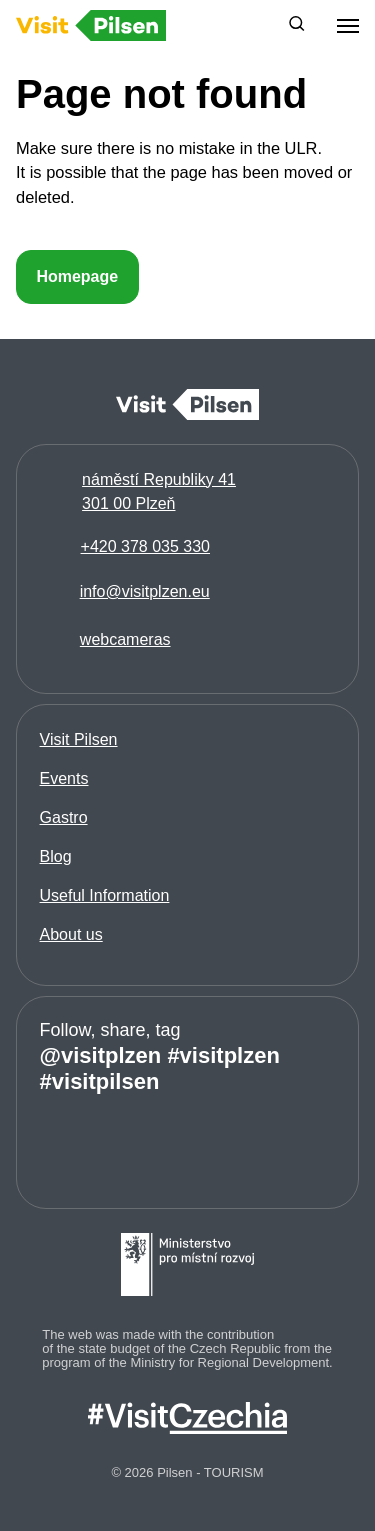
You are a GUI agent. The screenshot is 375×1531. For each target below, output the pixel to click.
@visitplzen (101, 1055)
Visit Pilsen (79, 739)
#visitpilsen (100, 1081)
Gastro (64, 817)
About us (71, 934)
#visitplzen (223, 1055)
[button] (297, 26)
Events (64, 778)
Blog (56, 856)
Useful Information (105, 895)
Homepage (77, 276)
